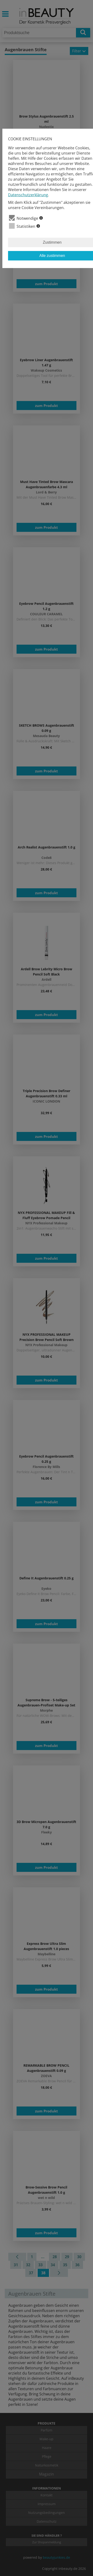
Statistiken (24, 226)
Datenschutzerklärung (28, 194)
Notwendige (26, 218)
